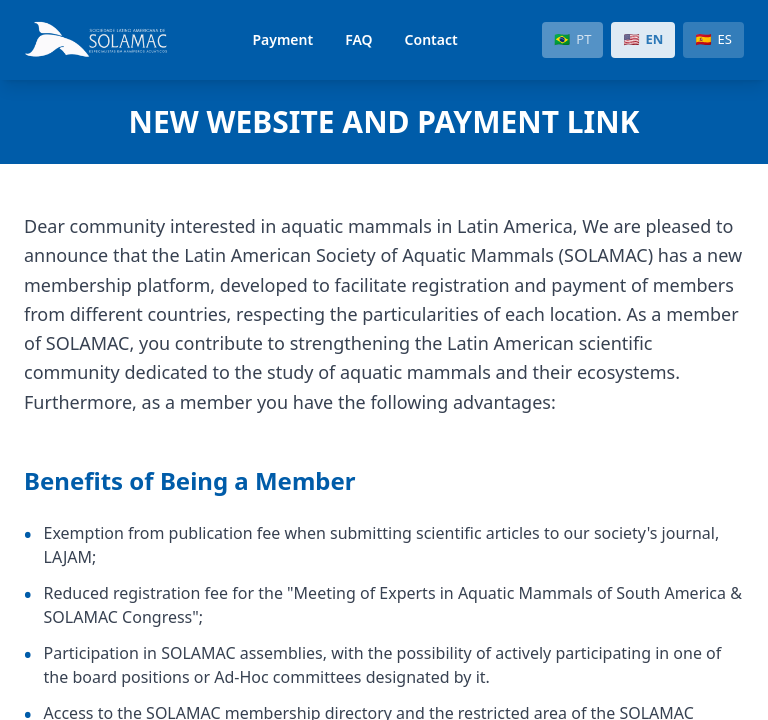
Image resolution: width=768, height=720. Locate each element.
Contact (431, 39)
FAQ (358, 39)
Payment (282, 39)
